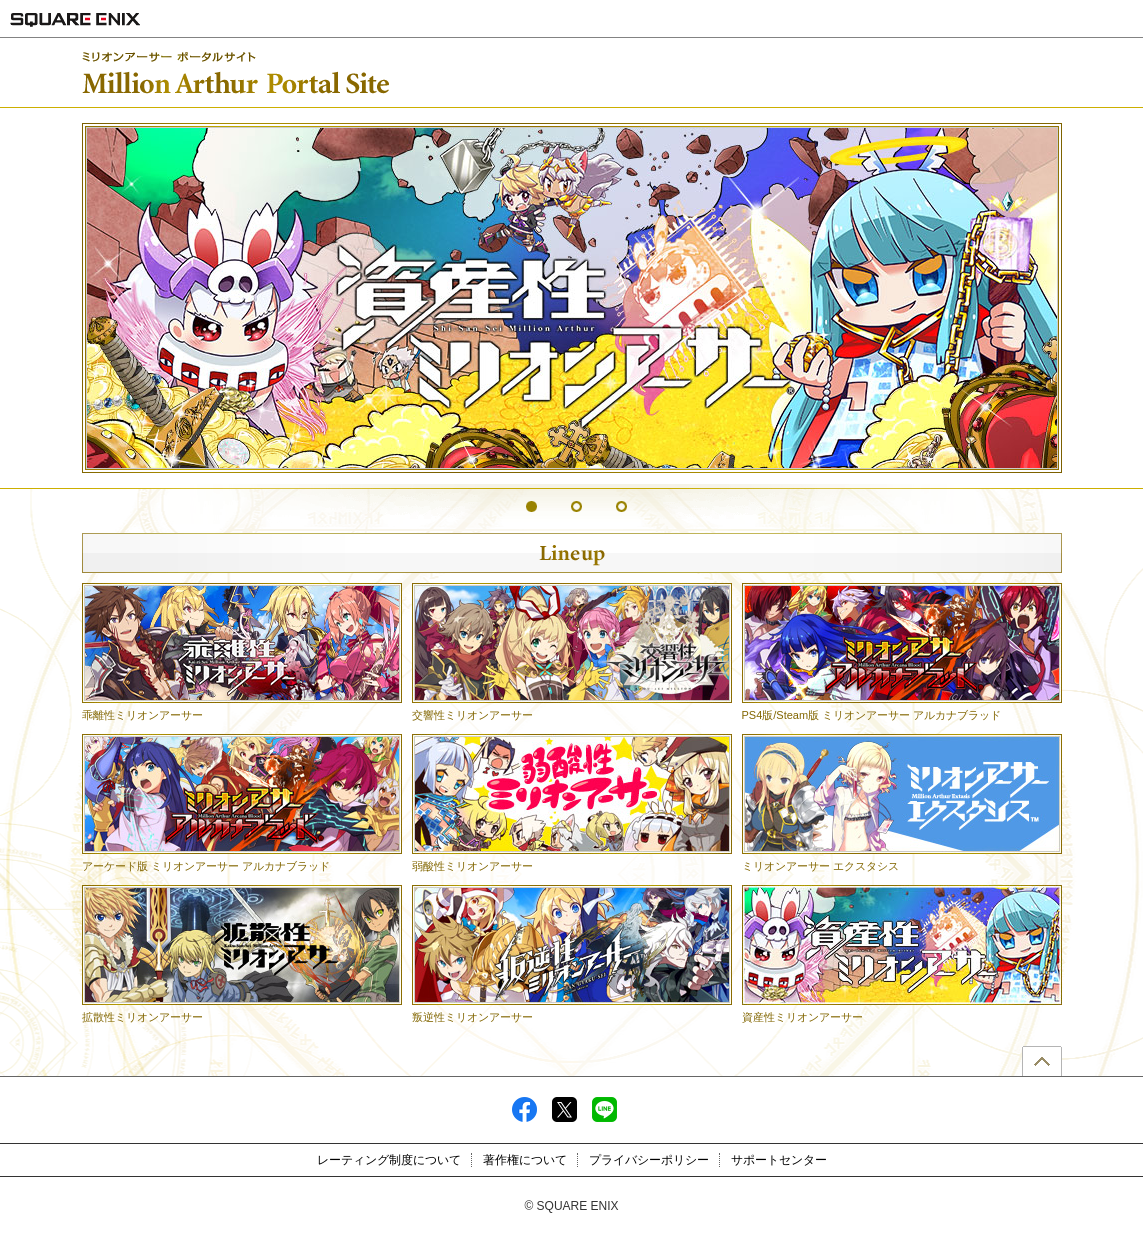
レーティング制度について (389, 1160)
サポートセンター (779, 1160)
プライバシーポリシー (649, 1160)
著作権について (525, 1160)
